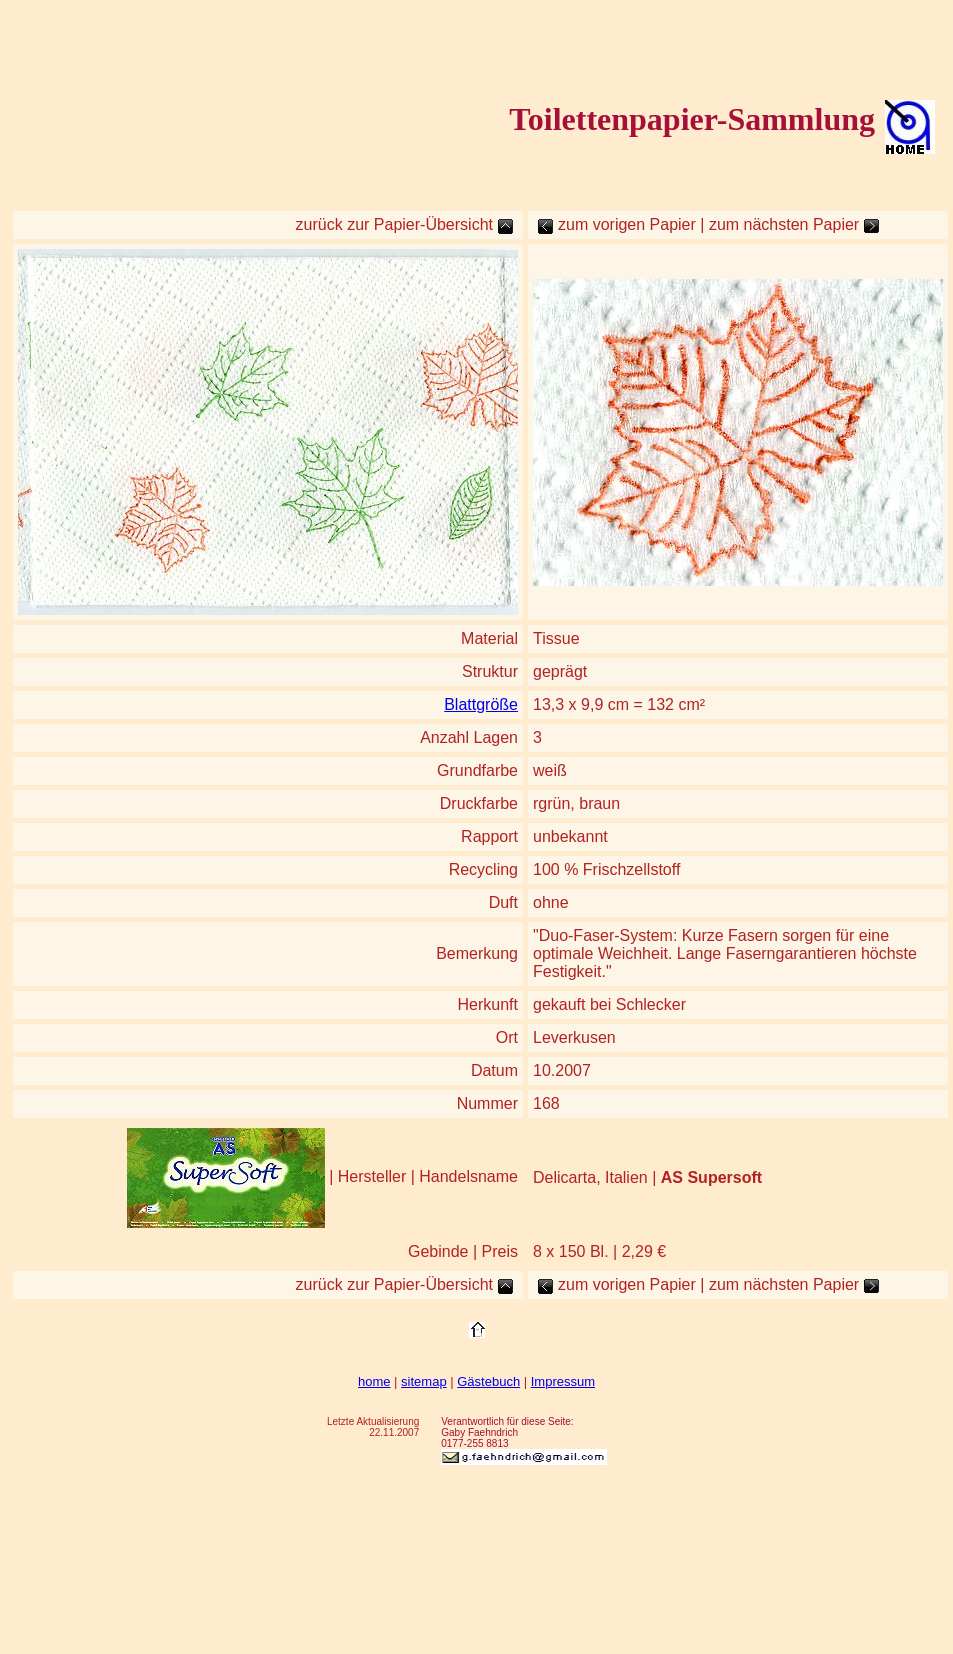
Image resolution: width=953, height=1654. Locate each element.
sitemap (424, 1381)
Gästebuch (488, 1381)
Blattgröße (481, 704)
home (374, 1381)
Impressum (563, 1381)
